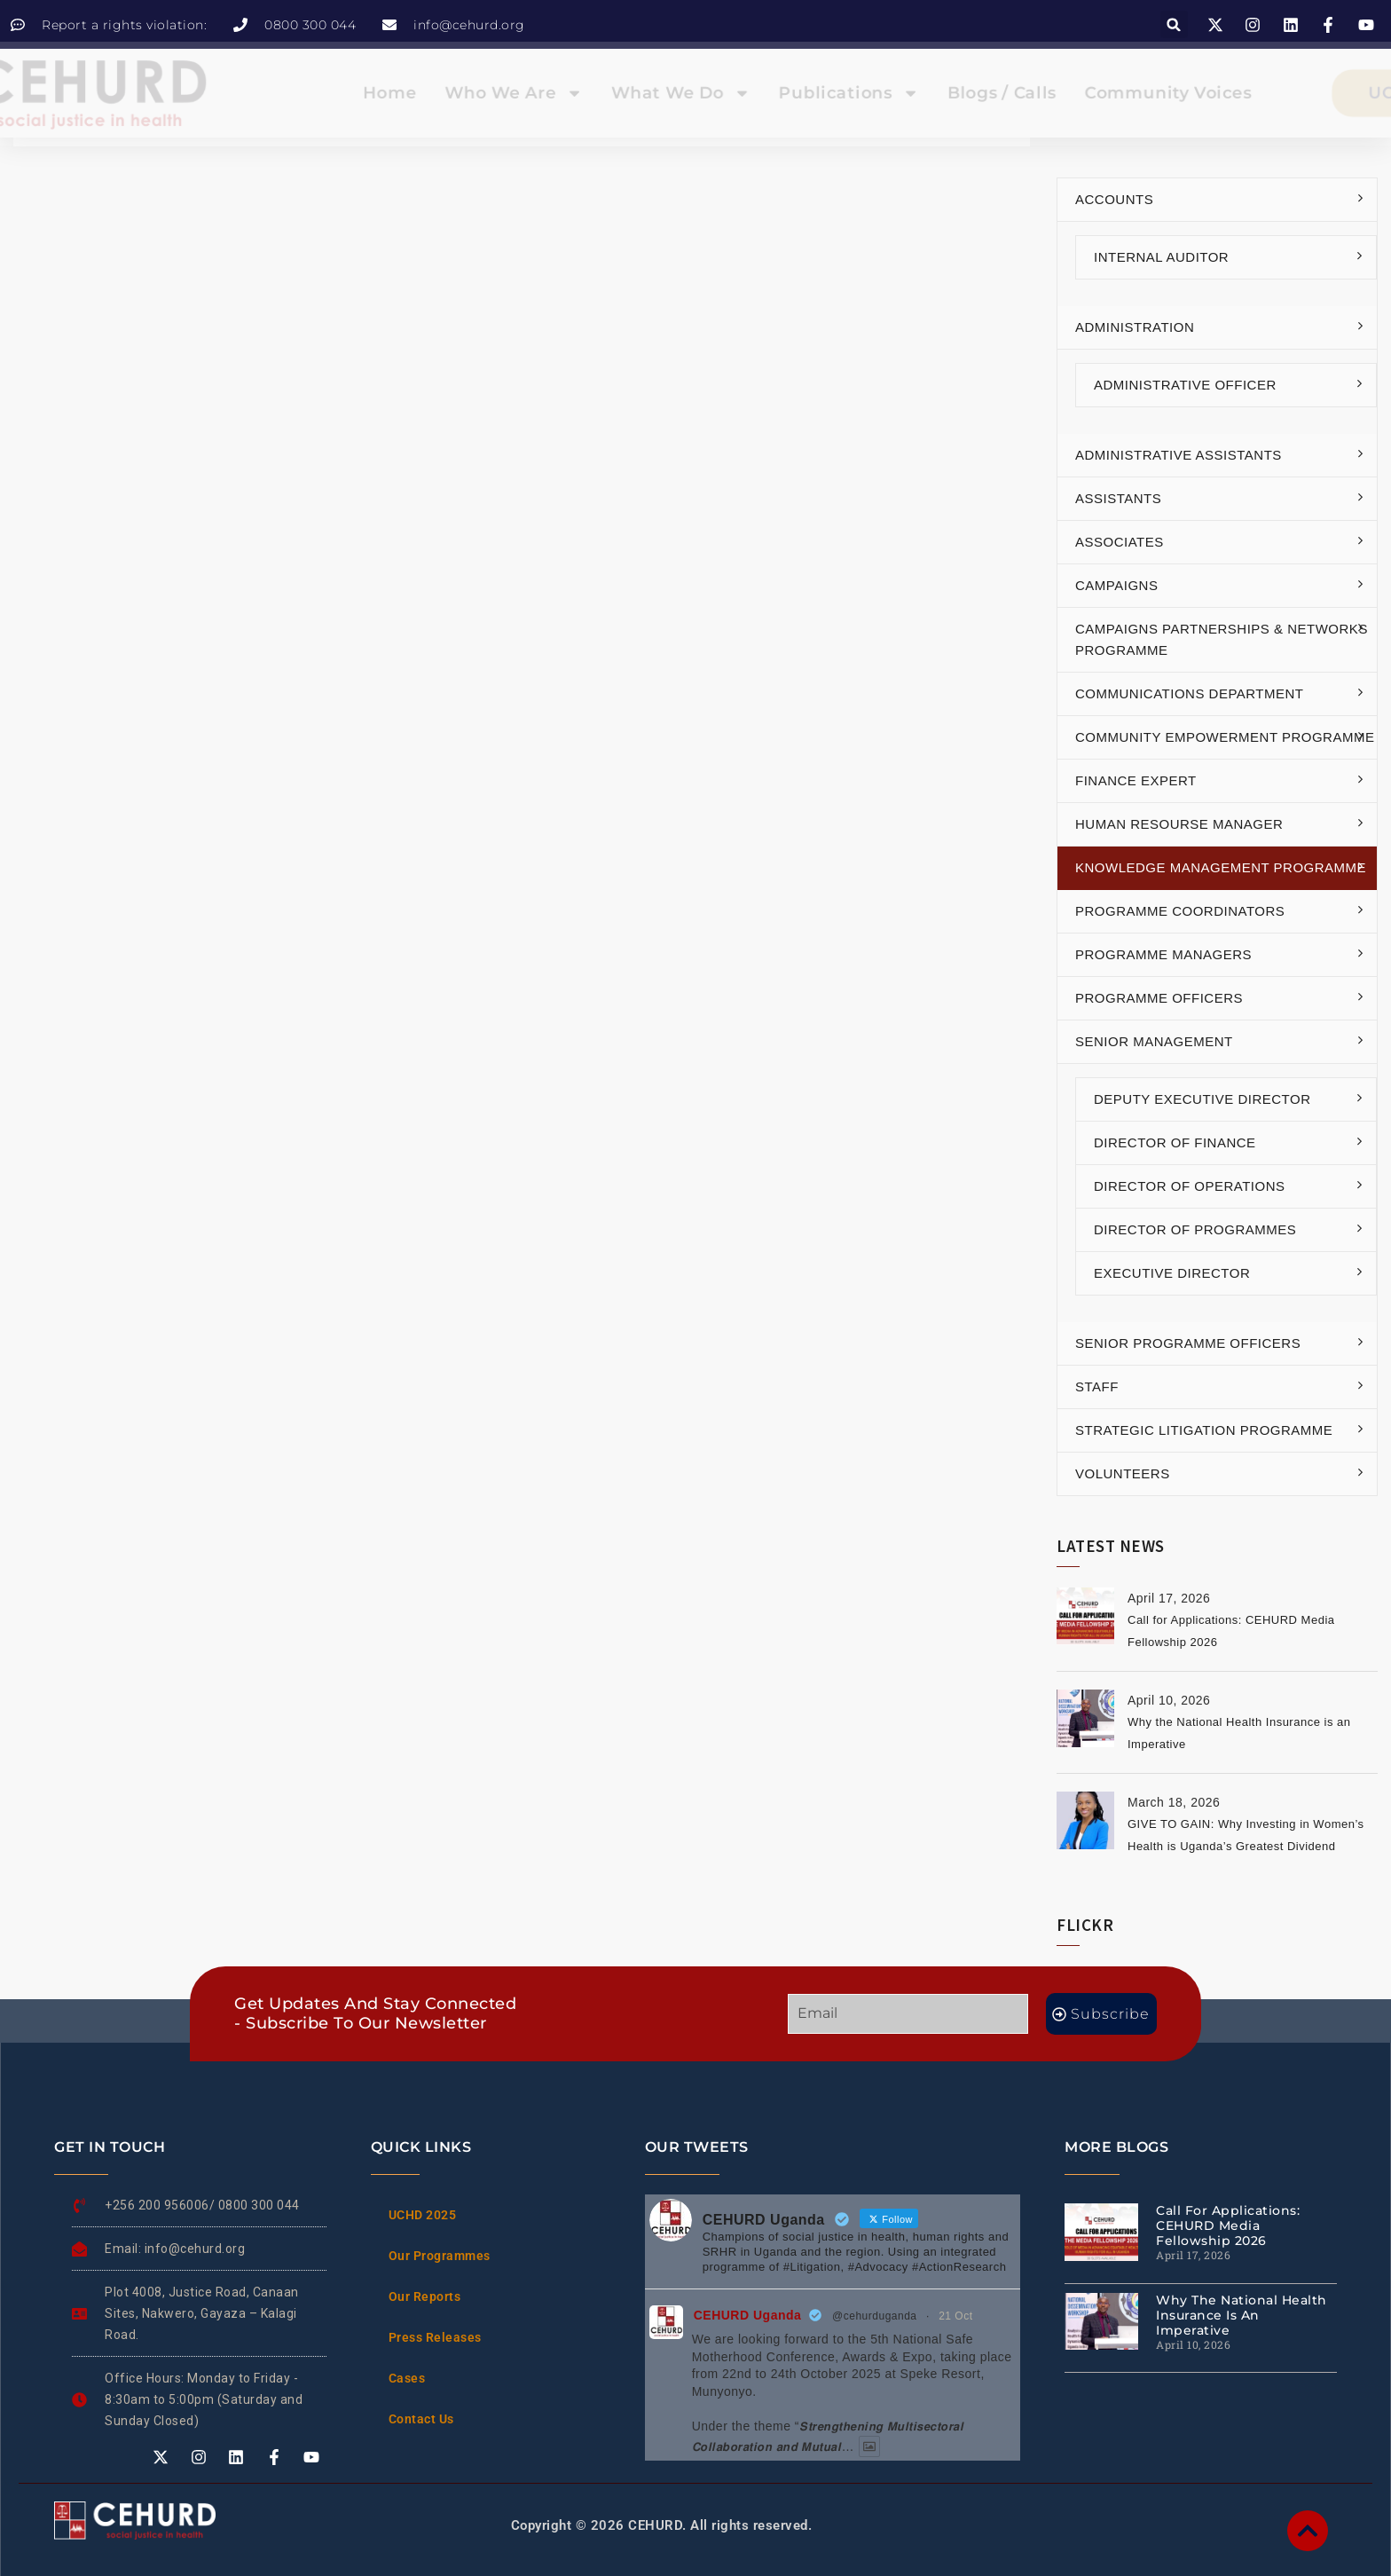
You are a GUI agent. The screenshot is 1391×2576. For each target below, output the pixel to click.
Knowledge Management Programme (1220, 867)
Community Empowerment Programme (1224, 736)
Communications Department (1189, 693)
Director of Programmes (1195, 1229)
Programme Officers (1159, 997)
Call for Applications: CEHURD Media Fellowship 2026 (1228, 2225)
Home (433, 92)
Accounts (1114, 199)
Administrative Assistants (1178, 454)
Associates (1119, 541)
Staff (1097, 1386)
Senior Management (1154, 1041)
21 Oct (955, 2316)
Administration (1134, 327)
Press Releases (435, 2337)
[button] (1174, 24)
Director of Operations (1189, 1185)
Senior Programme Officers (1188, 1343)
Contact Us (421, 2419)
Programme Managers (1163, 954)
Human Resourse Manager (1179, 823)
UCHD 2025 (423, 2215)
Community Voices (1101, 92)
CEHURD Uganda (748, 2315)
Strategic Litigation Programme (1203, 1430)
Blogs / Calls (958, 92)
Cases (407, 2378)
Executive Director (1172, 1272)
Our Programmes (440, 2256)
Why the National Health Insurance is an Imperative (1241, 2315)
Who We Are (539, 93)
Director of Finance (1175, 1142)
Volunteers (1122, 1473)
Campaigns (1116, 585)
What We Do (683, 93)
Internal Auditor (1161, 256)
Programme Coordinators (1180, 910)
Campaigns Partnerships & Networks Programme (1221, 639)
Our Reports (425, 2296)
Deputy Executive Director (1202, 1099)
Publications (826, 93)
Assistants (1118, 498)
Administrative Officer (1185, 384)
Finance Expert (1136, 780)
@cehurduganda (874, 2316)
